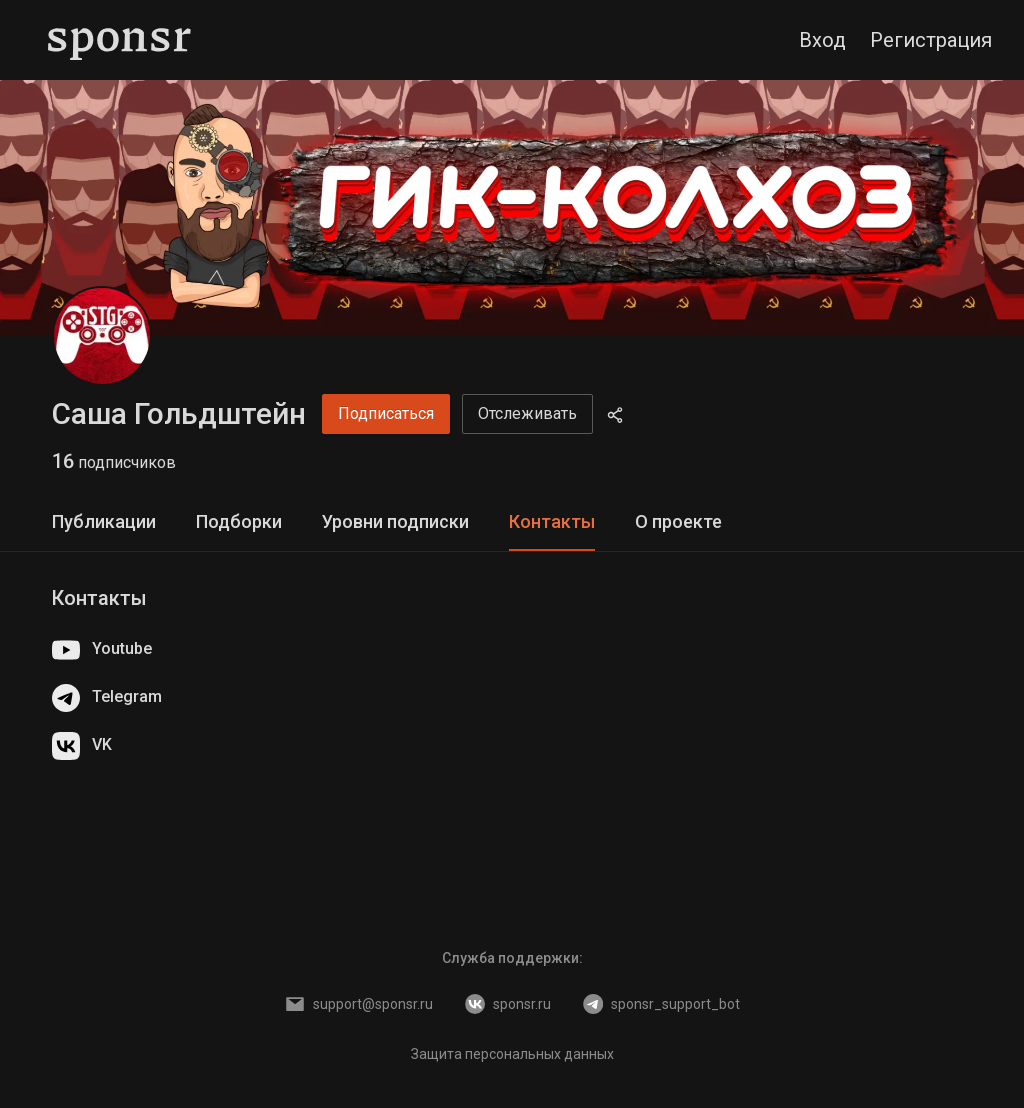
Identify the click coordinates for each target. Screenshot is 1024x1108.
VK (82, 746)
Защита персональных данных (512, 1054)
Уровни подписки (395, 521)
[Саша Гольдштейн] (102, 336)
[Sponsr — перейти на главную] (119, 40)
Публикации (104, 521)
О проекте (678, 521)
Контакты (552, 521)
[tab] (104, 522)
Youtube (102, 650)
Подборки (239, 521)
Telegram (107, 698)
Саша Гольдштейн (179, 413)
